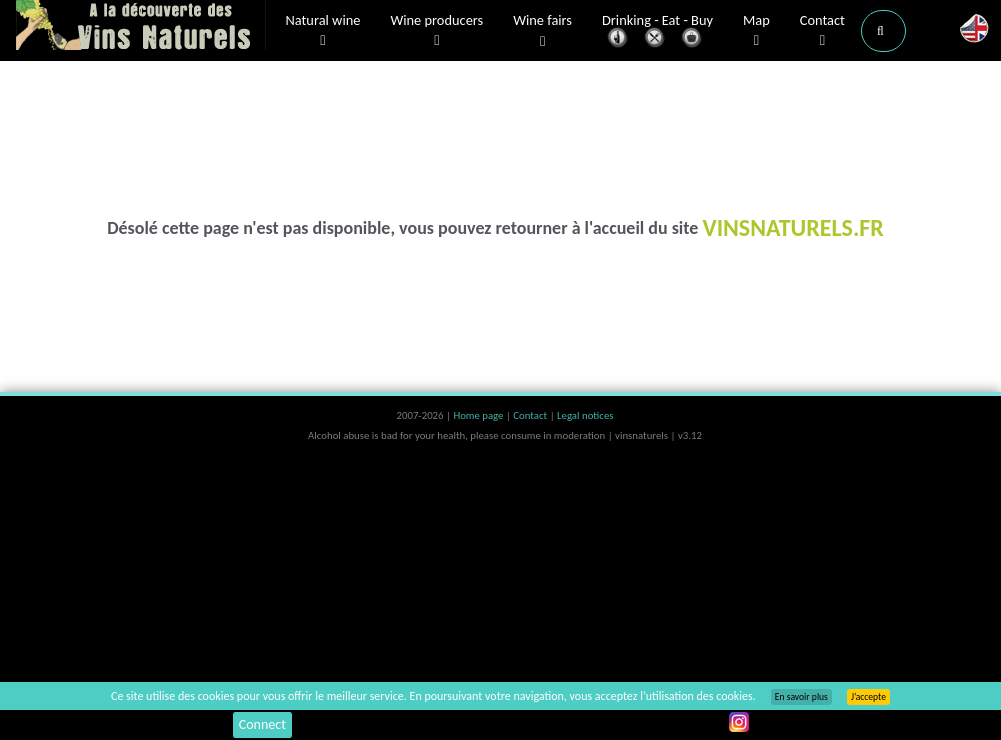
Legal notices (585, 415)
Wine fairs (542, 31)
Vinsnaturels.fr (141, 27)
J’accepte (868, 697)
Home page (479, 415)
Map (756, 31)
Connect (262, 724)
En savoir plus (801, 697)
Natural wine (323, 31)
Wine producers (436, 31)
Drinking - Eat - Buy (657, 32)
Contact (822, 31)
